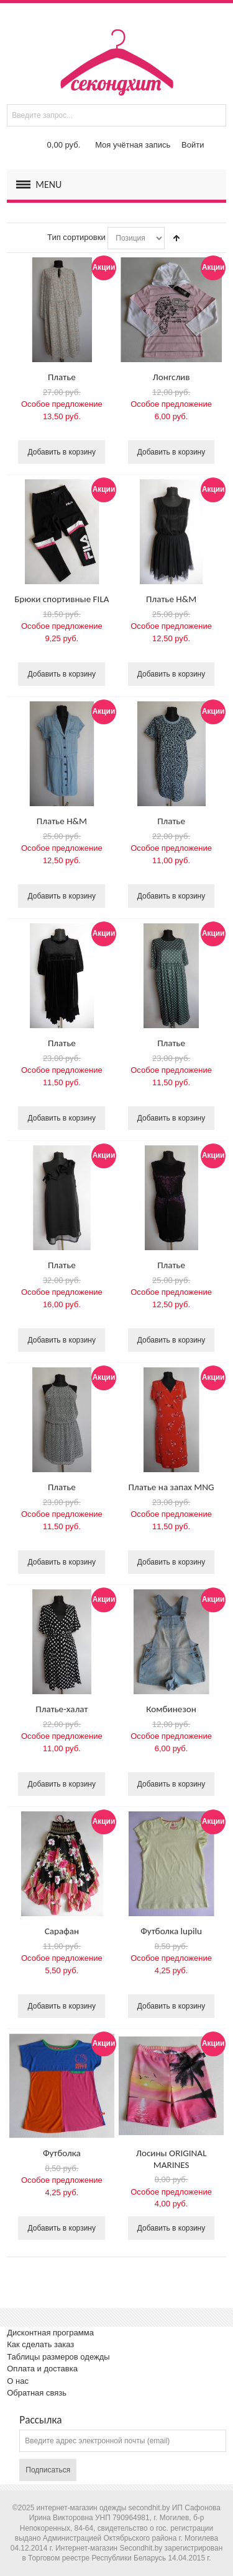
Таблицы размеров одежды (58, 2356)
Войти (192, 144)
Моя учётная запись (132, 144)
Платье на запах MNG (171, 1487)
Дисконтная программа (50, 2332)
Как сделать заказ (40, 2344)
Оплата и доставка (42, 2368)
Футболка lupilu (171, 1931)
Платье (62, 377)
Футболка (62, 2153)
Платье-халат (61, 1709)
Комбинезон (171, 1709)
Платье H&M (171, 599)
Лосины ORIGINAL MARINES (171, 2158)
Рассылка (40, 2420)
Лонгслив (171, 377)
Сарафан (62, 1931)
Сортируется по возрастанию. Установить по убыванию (176, 238)
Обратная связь (36, 2392)
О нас (18, 2381)
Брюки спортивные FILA (61, 599)
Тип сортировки (76, 237)
